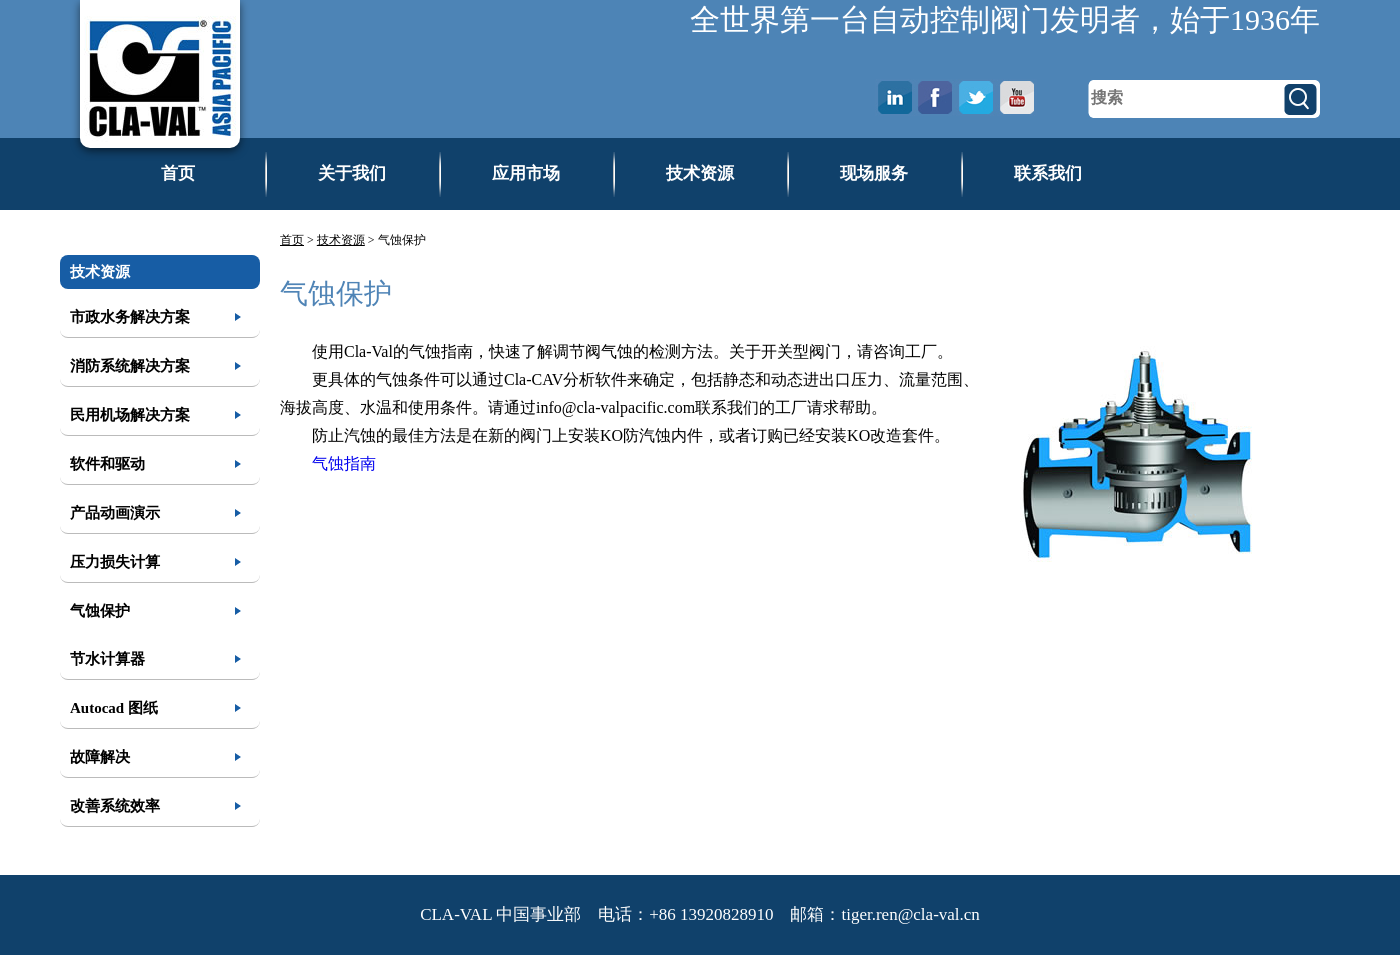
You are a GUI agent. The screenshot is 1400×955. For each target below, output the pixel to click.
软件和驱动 (107, 464)
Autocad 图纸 (114, 708)
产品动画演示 (115, 513)
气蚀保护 (100, 611)
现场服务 (874, 173)
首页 (178, 173)
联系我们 (1048, 173)
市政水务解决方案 (130, 317)
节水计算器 (107, 659)
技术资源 (700, 173)
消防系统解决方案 (130, 366)
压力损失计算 (115, 562)
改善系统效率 (115, 806)
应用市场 (526, 173)
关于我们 (352, 173)
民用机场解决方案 (130, 415)
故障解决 (100, 757)
